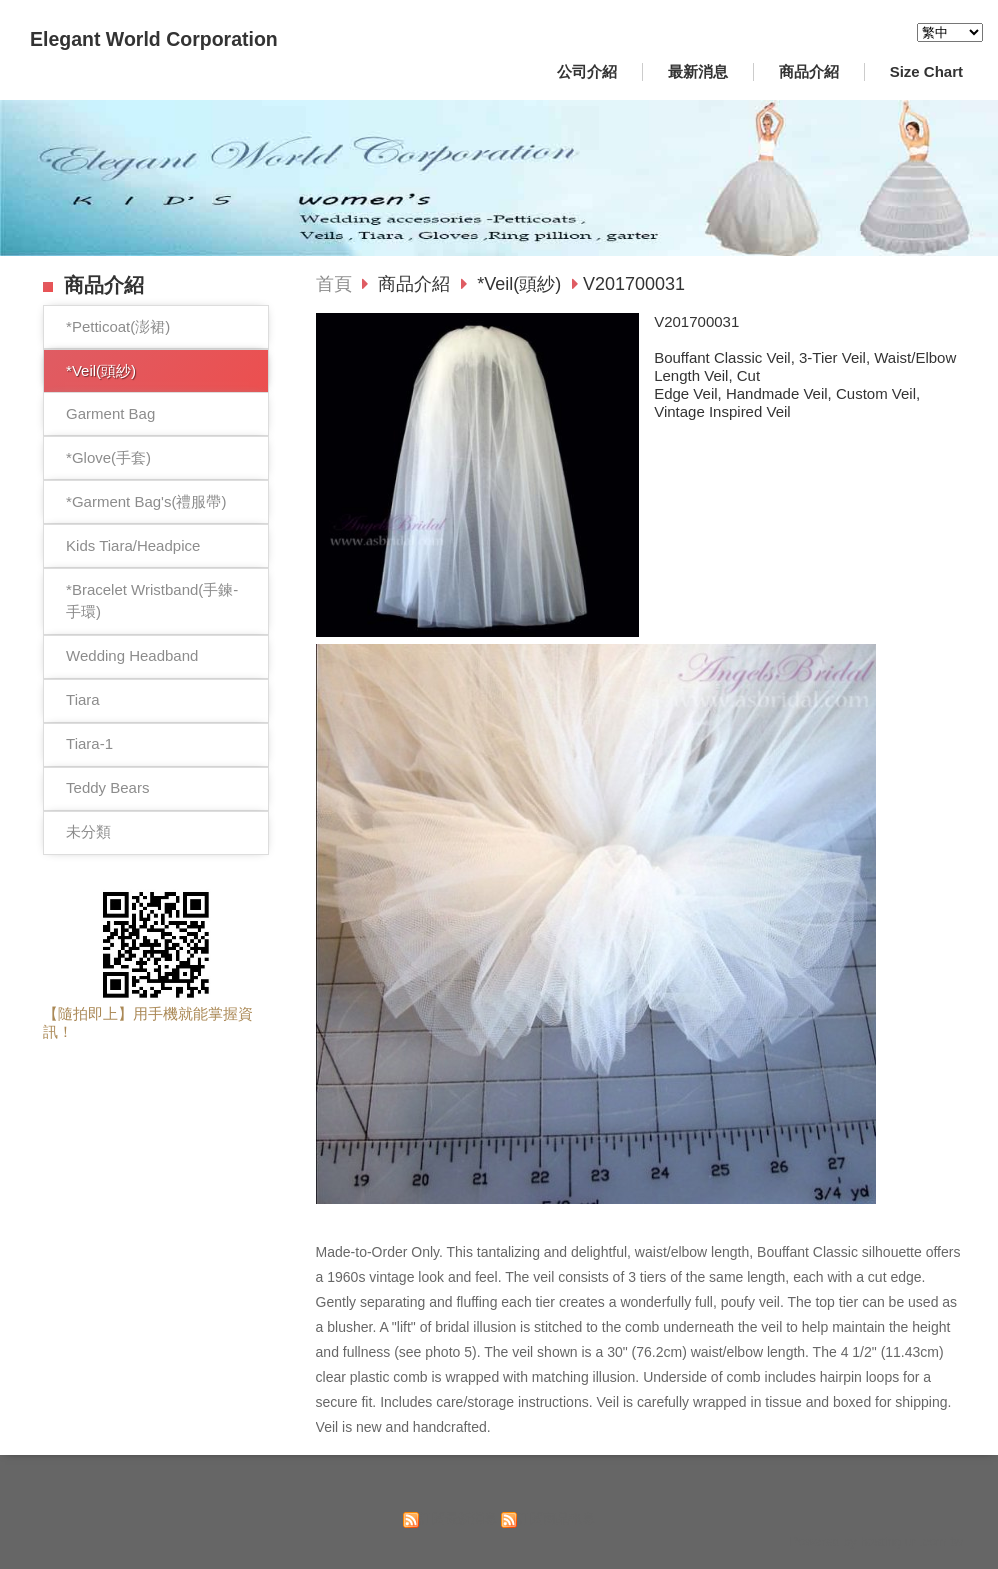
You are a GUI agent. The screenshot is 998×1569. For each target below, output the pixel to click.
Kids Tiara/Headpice (133, 545)
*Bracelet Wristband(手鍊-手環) (152, 601)
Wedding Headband (132, 655)
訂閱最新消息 (458, 1518)
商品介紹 (416, 284)
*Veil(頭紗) (101, 370)
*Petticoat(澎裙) (118, 326)
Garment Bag (110, 413)
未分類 (88, 831)
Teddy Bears (107, 787)
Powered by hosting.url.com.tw (876, 1541)
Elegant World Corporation (154, 39)
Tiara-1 (89, 743)
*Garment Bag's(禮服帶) (146, 501)
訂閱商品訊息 (556, 1518)
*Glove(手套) (108, 457)
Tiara (83, 699)
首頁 (334, 284)
